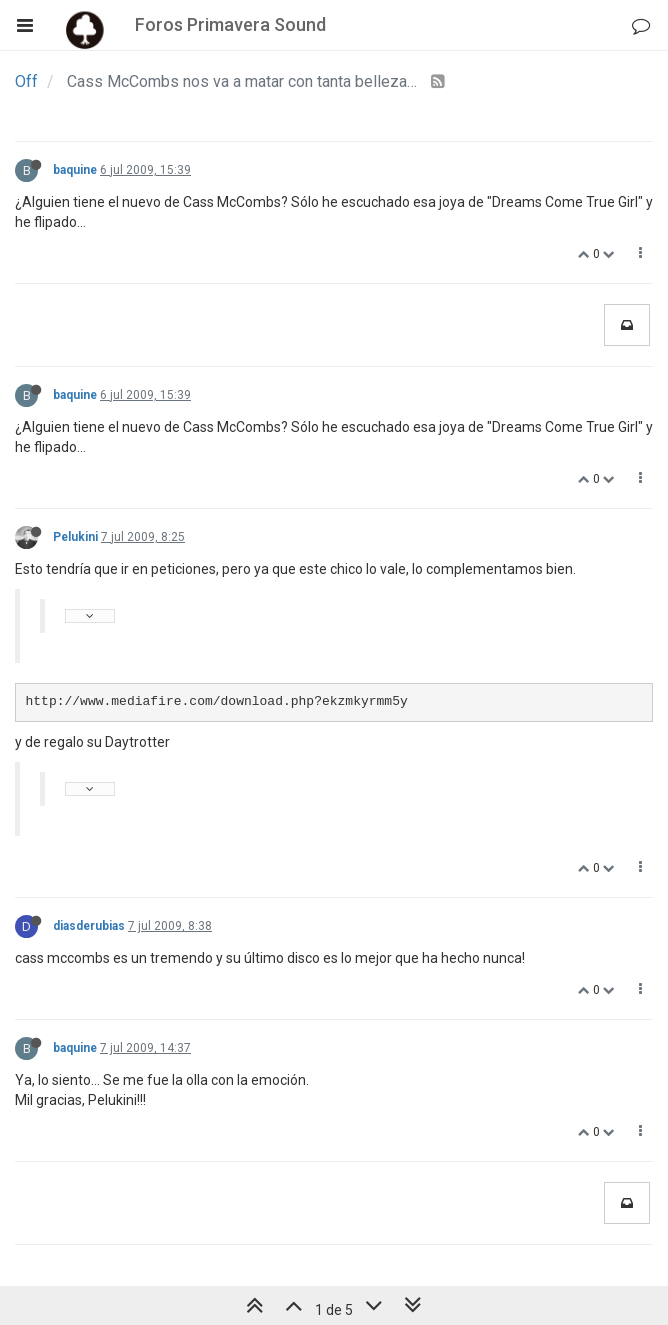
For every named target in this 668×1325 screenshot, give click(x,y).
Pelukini (75, 537)
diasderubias (89, 926)
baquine (75, 170)
